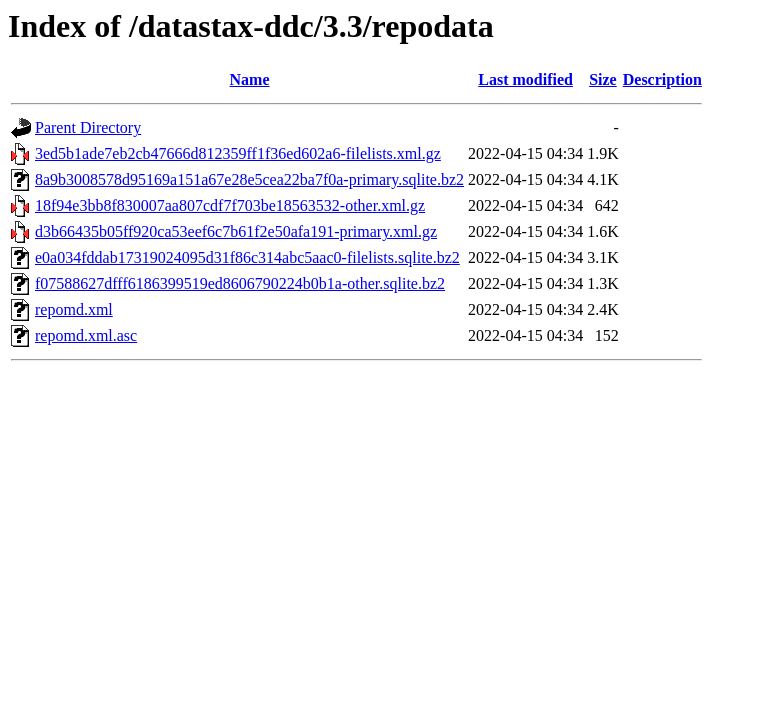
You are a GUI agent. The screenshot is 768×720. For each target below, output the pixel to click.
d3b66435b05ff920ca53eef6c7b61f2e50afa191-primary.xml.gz (236, 231)
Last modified (525, 79)
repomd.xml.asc (86, 335)
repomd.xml (74, 309)
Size (603, 79)
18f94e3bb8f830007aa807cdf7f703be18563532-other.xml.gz (230, 205)
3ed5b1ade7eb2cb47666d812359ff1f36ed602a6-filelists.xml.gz (238, 153)
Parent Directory (88, 127)
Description (662, 79)
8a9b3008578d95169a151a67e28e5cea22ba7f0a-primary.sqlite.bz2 (249, 179)
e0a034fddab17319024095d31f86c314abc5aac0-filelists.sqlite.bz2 (247, 257)
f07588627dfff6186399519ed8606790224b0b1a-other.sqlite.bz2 (240, 283)
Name (250, 79)
